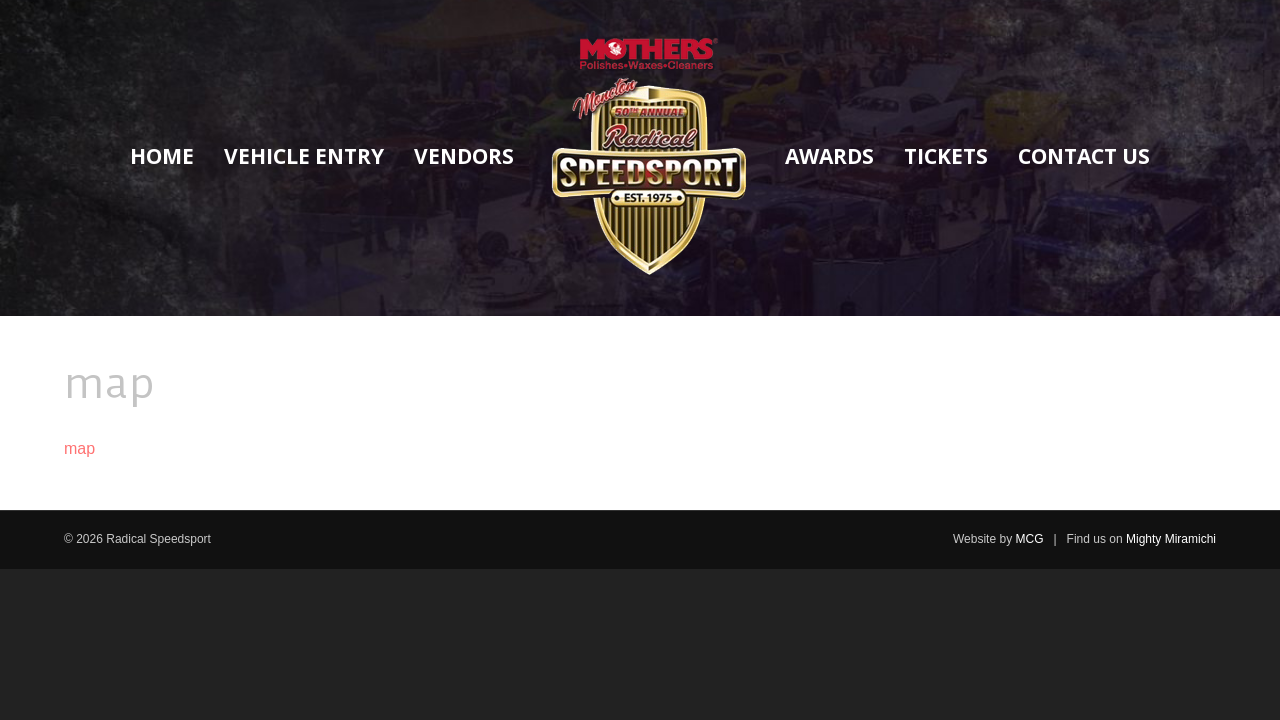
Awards (829, 156)
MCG (1029, 539)
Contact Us (1084, 156)
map (79, 448)
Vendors (464, 156)
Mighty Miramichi (1171, 539)
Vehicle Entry (304, 156)
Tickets (946, 156)
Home (162, 156)
